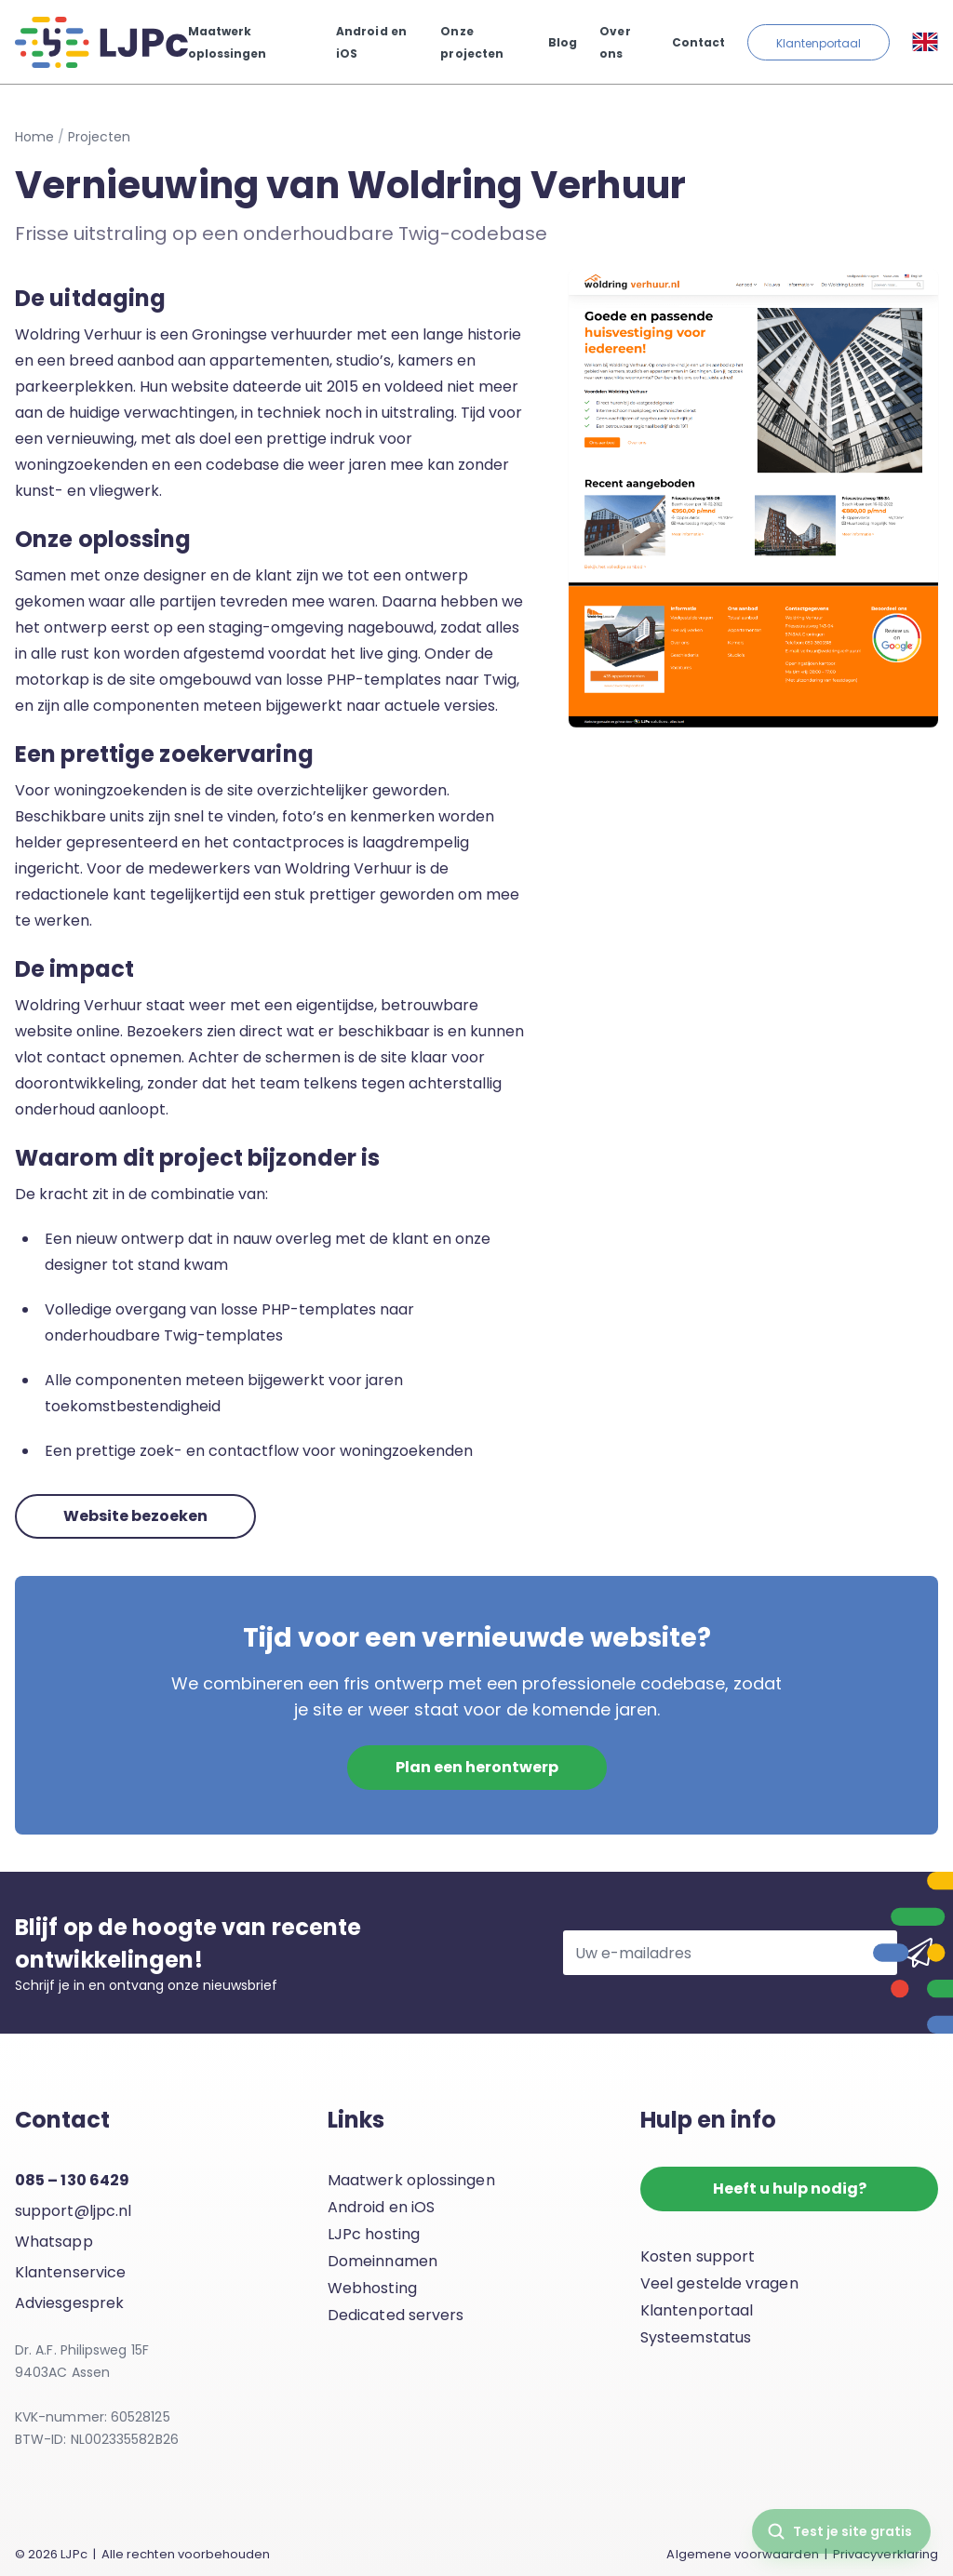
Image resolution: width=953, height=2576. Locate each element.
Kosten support (697, 2256)
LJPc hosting (374, 2234)
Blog (562, 42)
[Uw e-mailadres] (730, 1952)
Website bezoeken (135, 1516)
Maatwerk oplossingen (411, 2180)
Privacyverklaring (885, 2554)
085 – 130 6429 (72, 2180)
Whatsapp (54, 2241)
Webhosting (372, 2288)
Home (34, 136)
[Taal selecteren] (925, 42)
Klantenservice (70, 2272)
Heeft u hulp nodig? (789, 2188)
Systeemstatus (695, 2337)
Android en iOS (381, 2207)
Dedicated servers (395, 2315)
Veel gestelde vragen (719, 2283)
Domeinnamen (382, 2261)
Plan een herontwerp (477, 1767)
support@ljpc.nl (73, 2211)
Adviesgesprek (69, 2303)
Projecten (99, 136)
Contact (698, 42)
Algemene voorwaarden (742, 2554)
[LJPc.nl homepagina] (101, 42)
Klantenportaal (818, 43)
